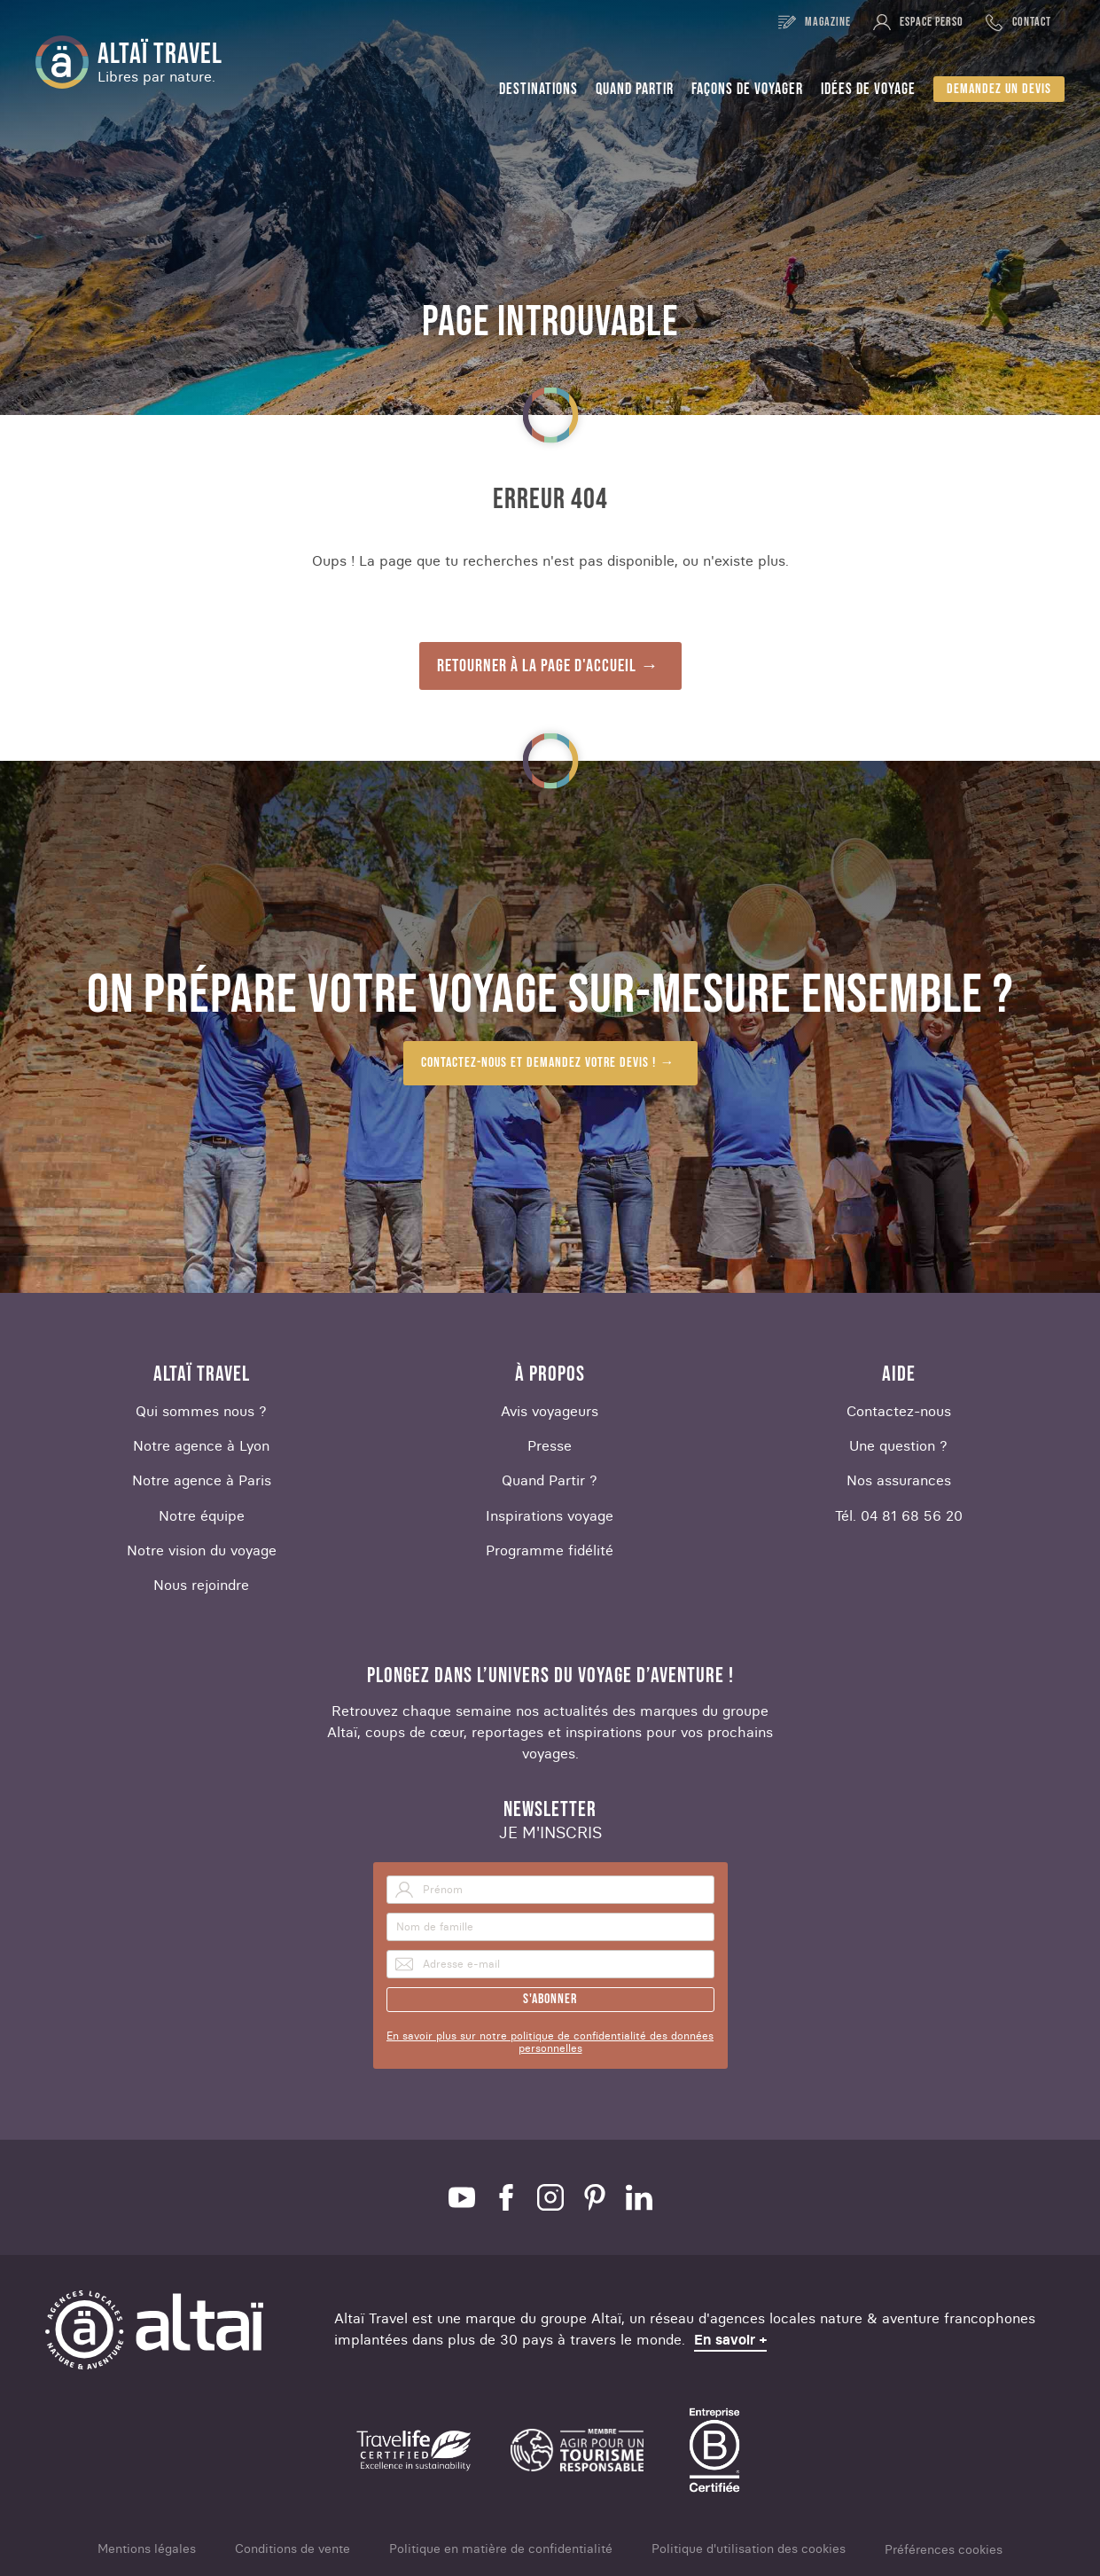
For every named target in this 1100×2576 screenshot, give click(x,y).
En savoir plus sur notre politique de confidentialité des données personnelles (550, 2042)
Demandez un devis (999, 89)
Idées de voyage (868, 89)
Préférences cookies (943, 2549)
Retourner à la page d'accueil (536, 666)
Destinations (538, 89)
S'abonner (550, 1999)
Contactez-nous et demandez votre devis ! (538, 1062)
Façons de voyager (747, 89)
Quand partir (635, 89)
